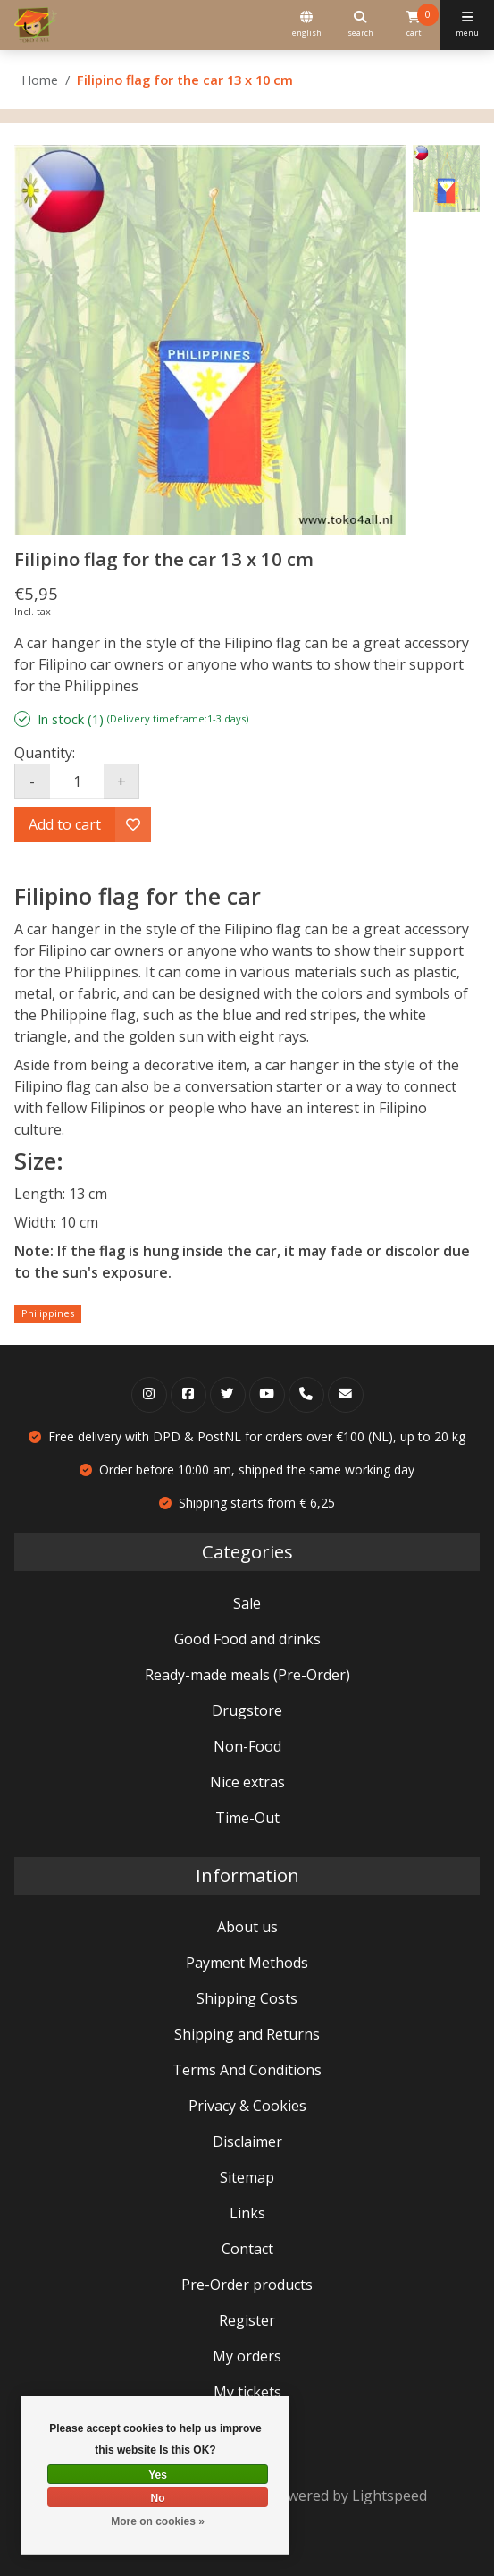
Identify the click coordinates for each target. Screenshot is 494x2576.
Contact (247, 2249)
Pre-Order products (247, 2284)
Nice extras (247, 1782)
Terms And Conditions (247, 2070)
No (158, 2498)
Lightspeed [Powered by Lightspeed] (389, 2495)
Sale (247, 1603)
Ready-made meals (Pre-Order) (247, 1675)
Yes (157, 2475)
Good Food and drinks (247, 1639)
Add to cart (65, 824)
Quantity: (44, 753)
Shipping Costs (247, 1998)
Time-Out (247, 1818)
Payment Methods (247, 1962)
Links (247, 2213)
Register (247, 2320)
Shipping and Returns (247, 2034)
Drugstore (247, 1710)
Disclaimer (247, 2141)
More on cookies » (158, 2521)
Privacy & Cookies (247, 2106)
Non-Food (247, 1746)
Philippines (47, 1313)
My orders (247, 2356)
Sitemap (247, 2177)
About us (247, 1927)
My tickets (247, 2392)
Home (39, 80)
